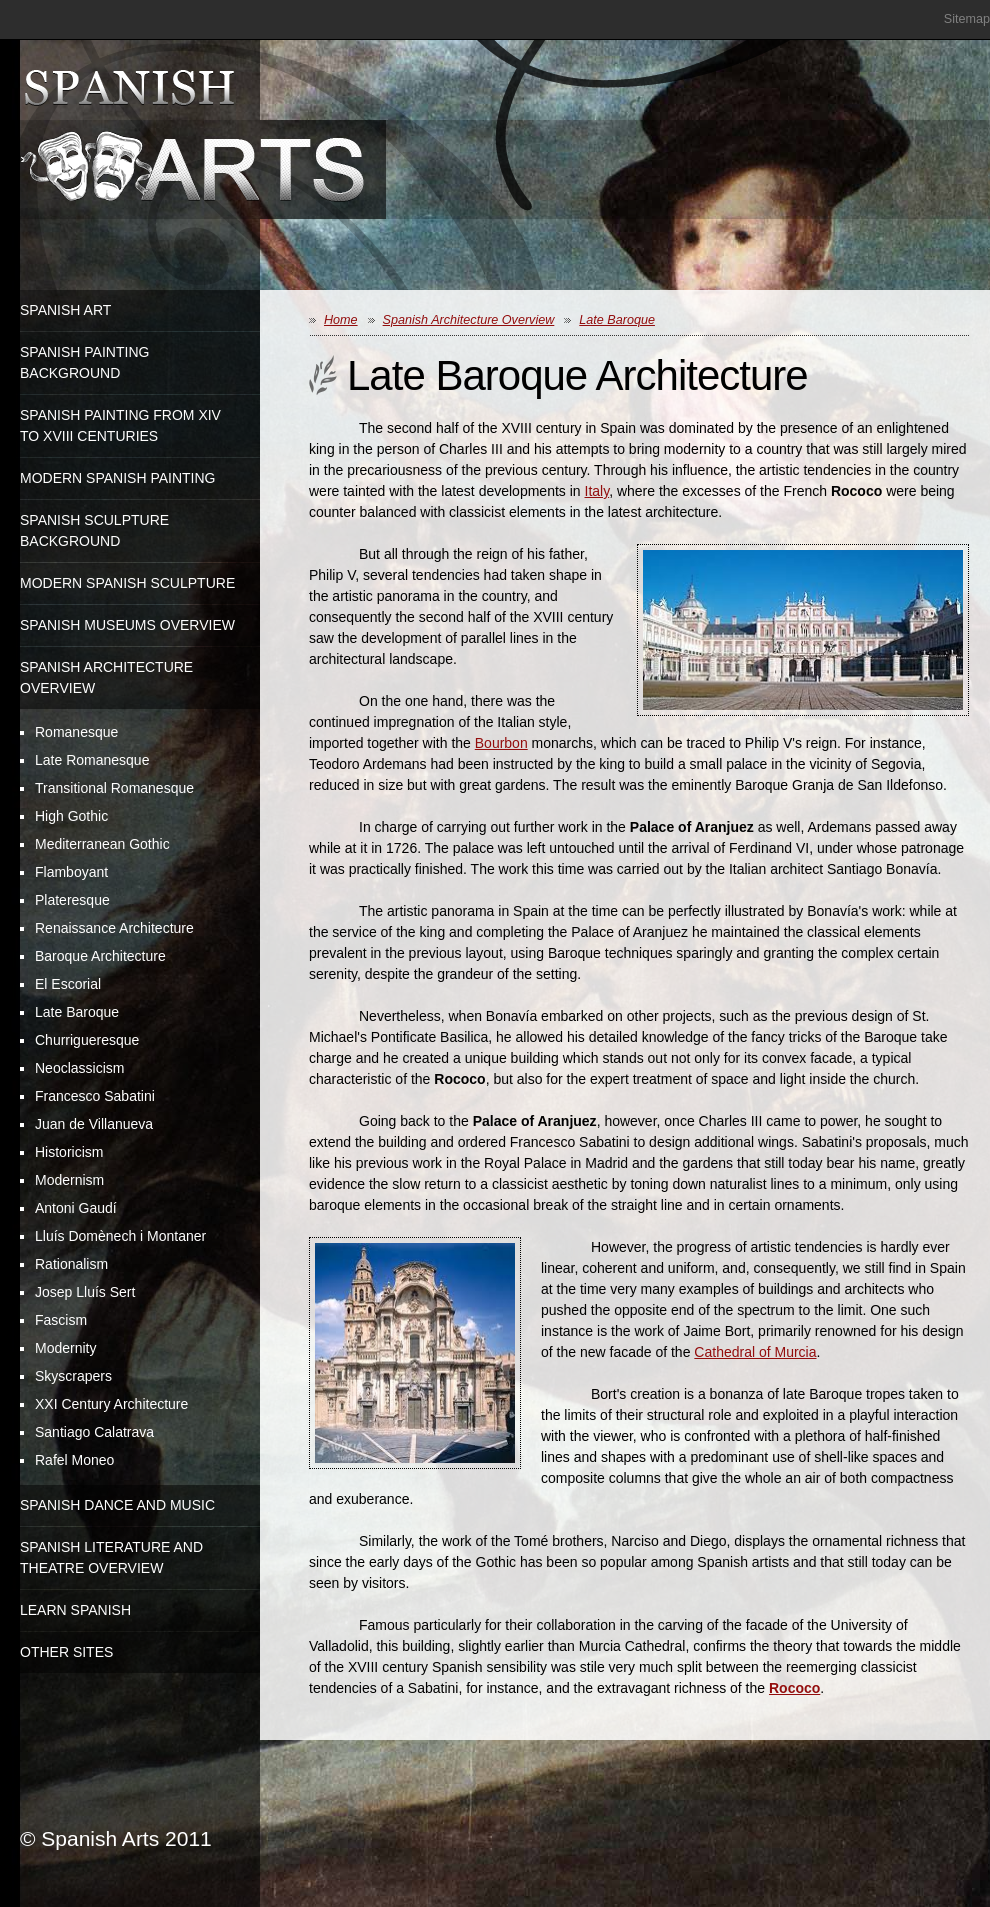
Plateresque (72, 900)
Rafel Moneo (74, 1460)
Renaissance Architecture (114, 928)
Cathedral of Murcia (755, 1352)
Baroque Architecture (100, 956)
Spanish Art (65, 310)
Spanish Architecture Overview (469, 320)
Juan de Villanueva (94, 1124)
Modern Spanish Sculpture (127, 583)
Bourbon (501, 743)
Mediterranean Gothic (102, 844)
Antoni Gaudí (76, 1208)
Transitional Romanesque (114, 788)
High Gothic (71, 816)
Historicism (69, 1152)
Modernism (69, 1180)
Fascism (61, 1320)
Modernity (65, 1348)
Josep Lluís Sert (85, 1292)
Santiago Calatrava (94, 1432)
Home (341, 320)
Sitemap (967, 19)
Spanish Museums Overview (127, 625)
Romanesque (76, 732)
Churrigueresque (87, 1040)
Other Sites (66, 1652)
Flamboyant (71, 872)
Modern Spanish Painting (118, 478)
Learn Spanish (75, 1610)
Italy (597, 491)
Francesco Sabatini (95, 1096)
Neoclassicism (79, 1068)
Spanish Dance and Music (117, 1505)
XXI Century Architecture (111, 1404)
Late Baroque (77, 1012)
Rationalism (71, 1264)
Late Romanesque (92, 760)
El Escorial (68, 984)
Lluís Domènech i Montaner (120, 1236)
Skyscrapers (73, 1376)
